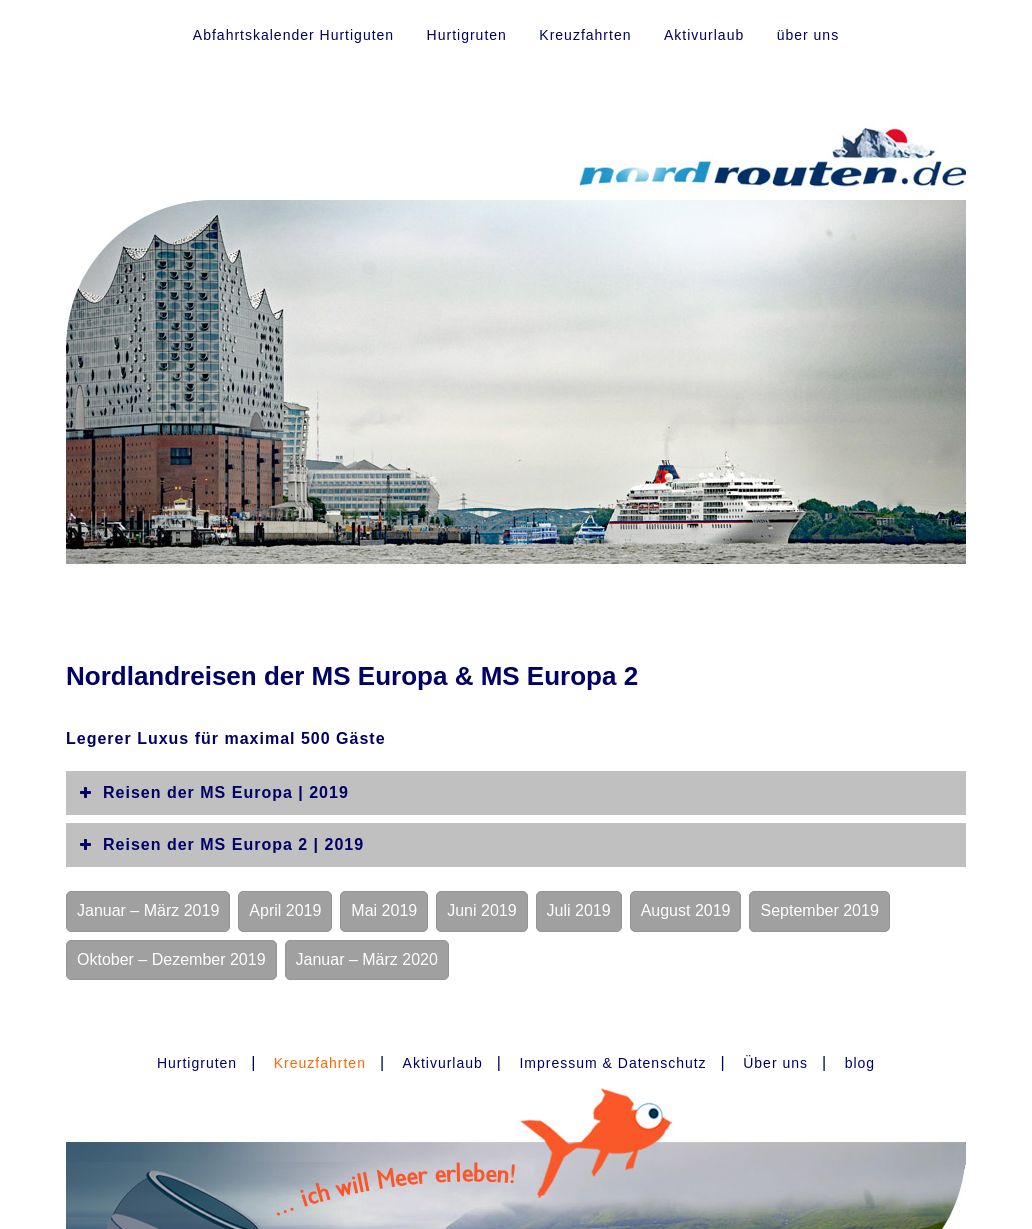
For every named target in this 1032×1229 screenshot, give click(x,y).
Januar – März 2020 (367, 959)
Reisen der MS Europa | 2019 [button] (212, 793)
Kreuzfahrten (585, 35)
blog (860, 1063)
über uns (808, 35)
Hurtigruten (467, 35)
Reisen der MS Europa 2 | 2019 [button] (220, 845)
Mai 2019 (384, 910)
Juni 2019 (481, 910)
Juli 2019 (579, 910)
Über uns (775, 1063)
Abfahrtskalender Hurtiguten (293, 35)
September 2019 (819, 910)
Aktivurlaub (704, 35)
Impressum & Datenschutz (612, 1063)
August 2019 (686, 910)
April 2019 (285, 910)
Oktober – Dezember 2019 (171, 959)
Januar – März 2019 (148, 910)
